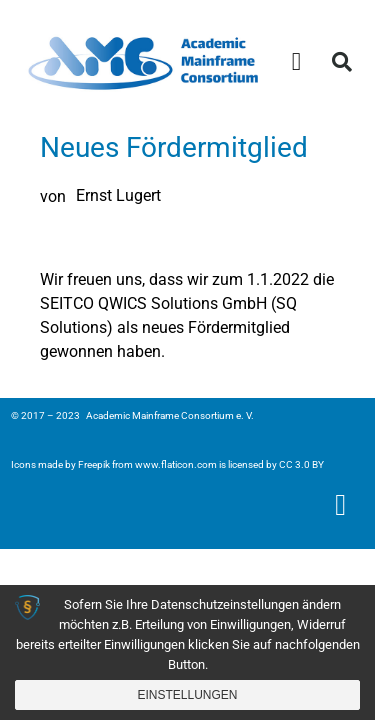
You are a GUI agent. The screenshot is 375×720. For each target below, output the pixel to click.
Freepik (94, 464)
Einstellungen (187, 695)
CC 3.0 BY (301, 464)
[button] (297, 62)
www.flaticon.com (176, 464)
